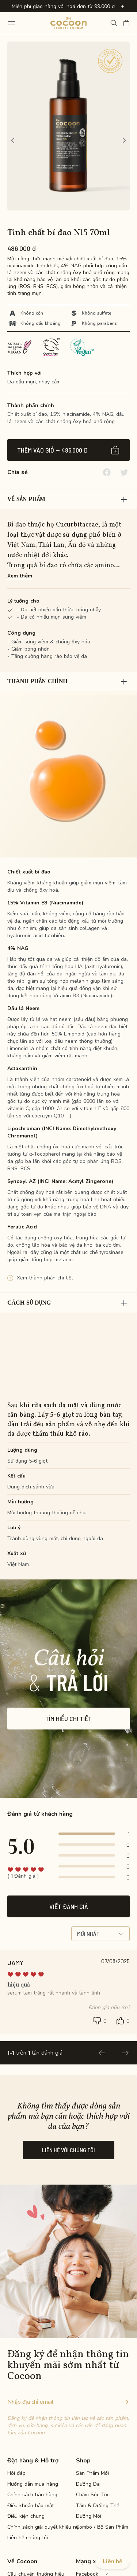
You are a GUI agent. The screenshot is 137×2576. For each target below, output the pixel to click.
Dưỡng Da (88, 2484)
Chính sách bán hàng (32, 2495)
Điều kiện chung (26, 2516)
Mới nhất (100, 1933)
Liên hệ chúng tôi (27, 2537)
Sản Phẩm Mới (92, 2473)
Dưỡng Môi (88, 2516)
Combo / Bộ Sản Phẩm (101, 2527)
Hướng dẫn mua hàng (32, 2484)
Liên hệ (112, 2561)
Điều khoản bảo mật (30, 2505)
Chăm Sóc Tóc (93, 2495)
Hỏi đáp (16, 2473)
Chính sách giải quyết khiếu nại (32, 2527)
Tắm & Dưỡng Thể (97, 2505)
